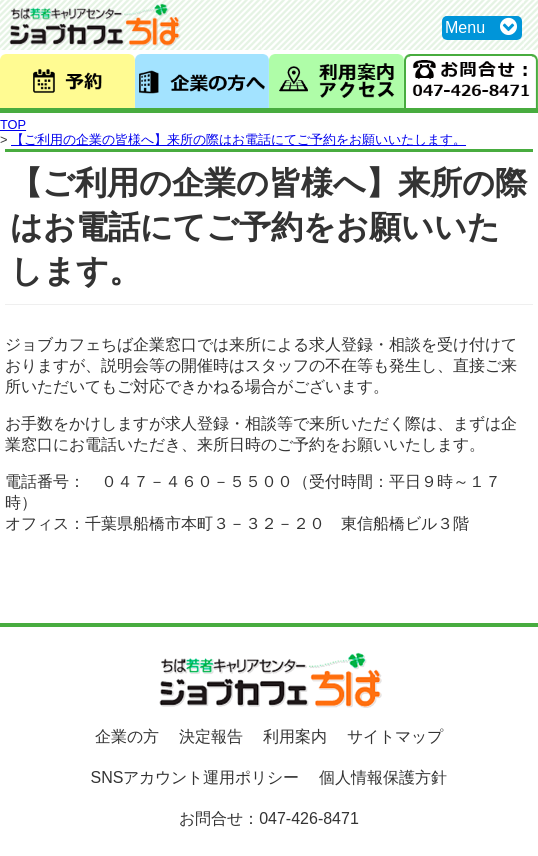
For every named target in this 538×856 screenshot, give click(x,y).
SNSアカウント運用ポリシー (195, 777)
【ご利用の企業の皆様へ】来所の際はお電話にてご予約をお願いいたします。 (238, 139)
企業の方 (127, 736)
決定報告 (211, 736)
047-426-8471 (309, 818)
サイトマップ (395, 736)
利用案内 (295, 736)
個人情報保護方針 (383, 777)
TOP (13, 124)
